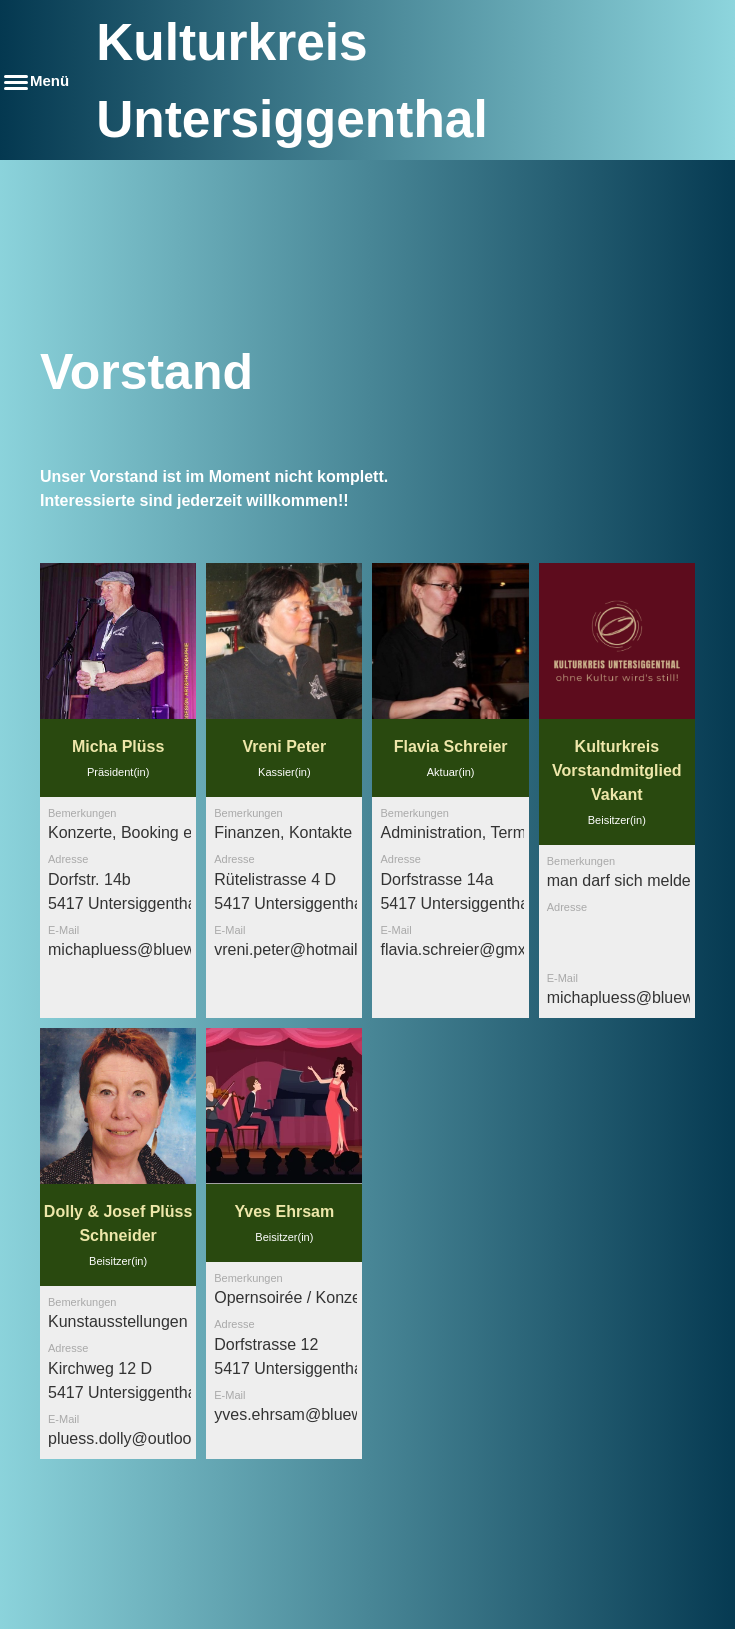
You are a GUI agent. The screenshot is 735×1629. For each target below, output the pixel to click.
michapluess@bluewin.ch (138, 949)
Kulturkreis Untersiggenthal (292, 80)
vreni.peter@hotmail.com (303, 949)
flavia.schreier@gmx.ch (463, 949)
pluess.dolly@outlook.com (141, 1438)
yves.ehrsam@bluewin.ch (305, 1414)
